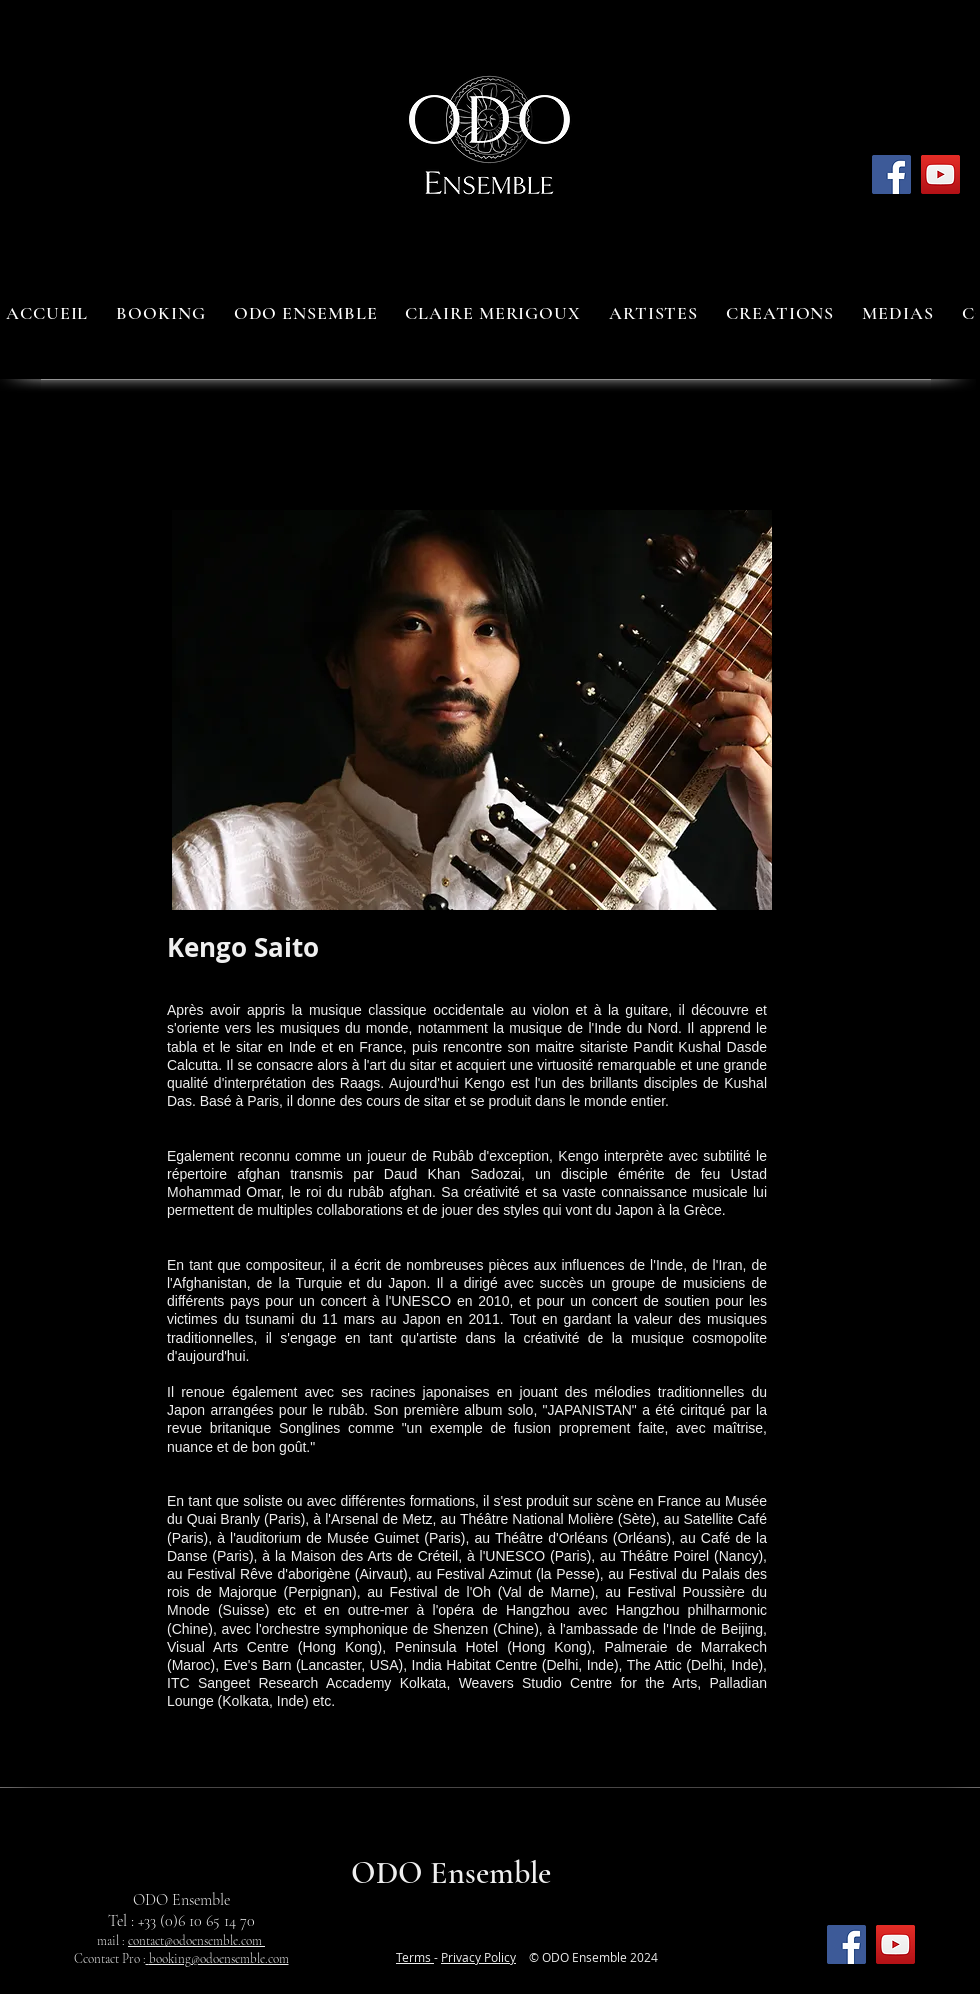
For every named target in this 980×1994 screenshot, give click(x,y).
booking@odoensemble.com (219, 1959)
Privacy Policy (478, 1957)
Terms (415, 1957)
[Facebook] (891, 174)
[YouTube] (940, 174)
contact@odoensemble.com (196, 1941)
